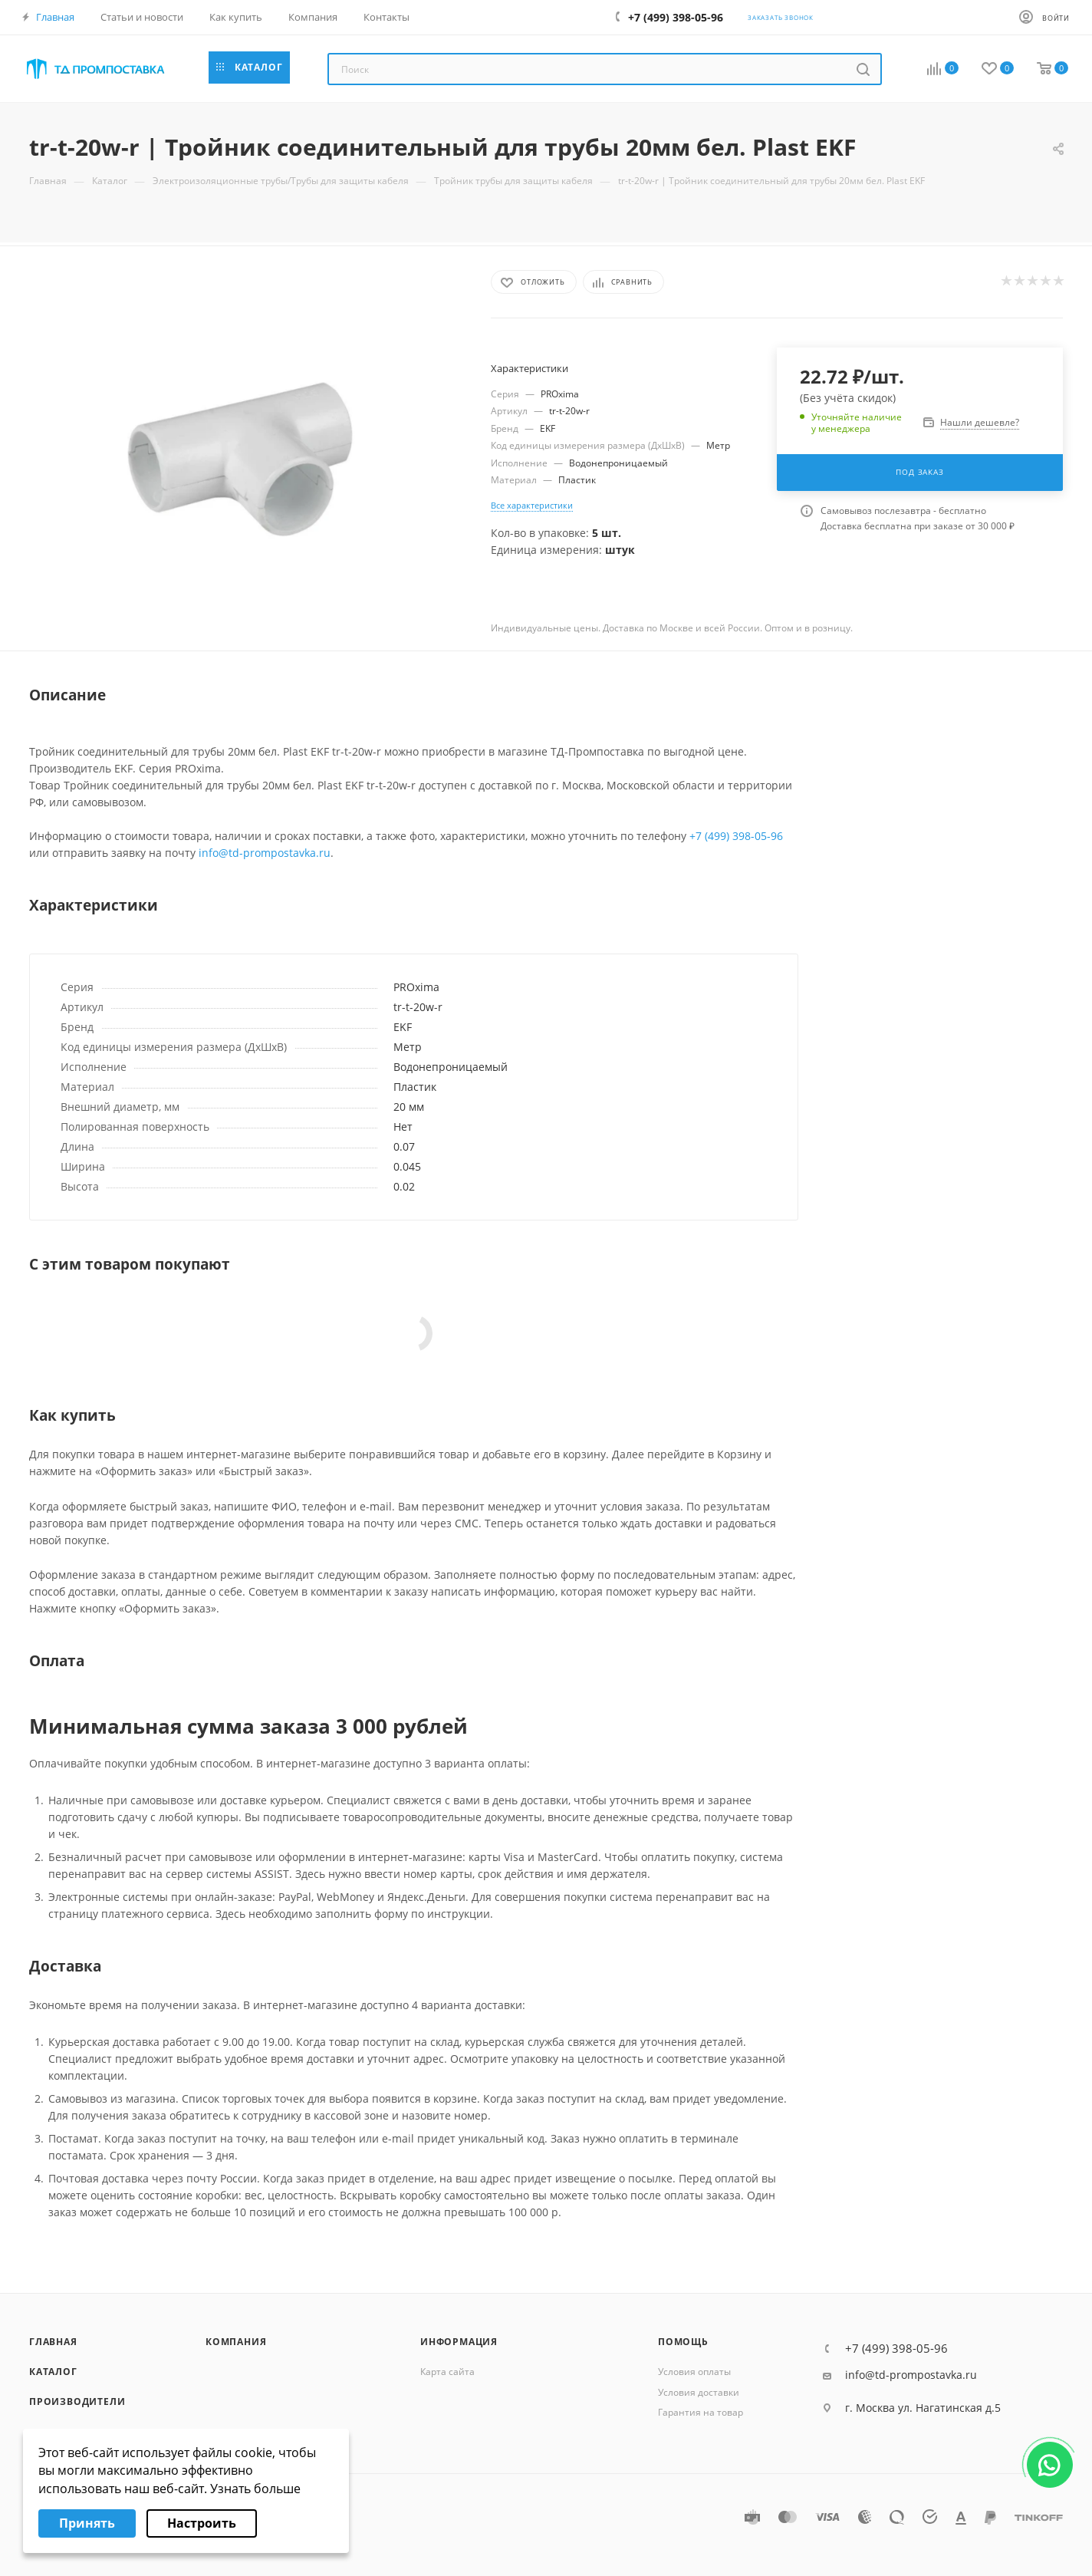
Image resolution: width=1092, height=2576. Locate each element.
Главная (53, 2341)
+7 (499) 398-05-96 (736, 835)
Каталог (53, 2371)
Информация (459, 2341)
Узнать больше (255, 2488)
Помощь (683, 2341)
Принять (87, 2523)
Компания (236, 2341)
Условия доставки (698, 2392)
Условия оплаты (694, 2371)
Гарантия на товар (700, 2412)
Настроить (201, 2523)
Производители (77, 2401)
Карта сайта (447, 2371)
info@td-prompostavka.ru (265, 852)
